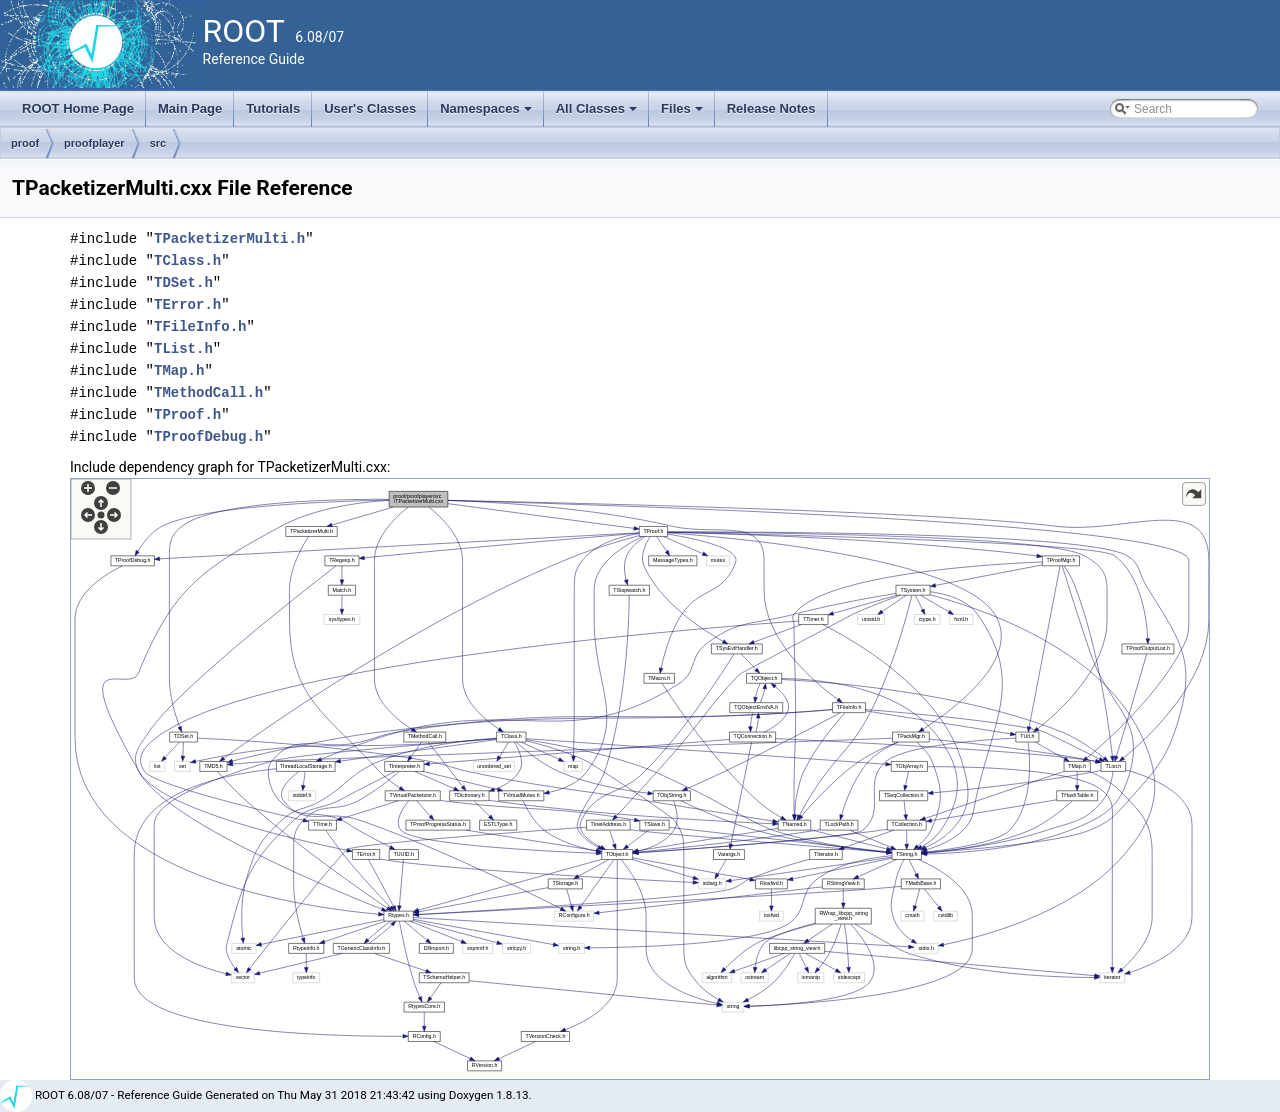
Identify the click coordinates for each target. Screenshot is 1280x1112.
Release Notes (771, 108)
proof (25, 143)
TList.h (183, 348)
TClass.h (187, 260)
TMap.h (179, 370)
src (158, 143)
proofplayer (94, 143)
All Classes (598, 114)
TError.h (187, 304)
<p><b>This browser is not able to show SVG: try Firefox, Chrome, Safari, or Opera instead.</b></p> (640, 779)
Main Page (190, 108)
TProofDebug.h (208, 436)
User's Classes (370, 108)
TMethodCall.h (208, 392)
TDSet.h (183, 282)
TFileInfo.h (200, 326)
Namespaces (487, 114)
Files (683, 114)
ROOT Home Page (78, 108)
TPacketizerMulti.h (229, 238)
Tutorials (273, 108)
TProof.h (187, 414)
